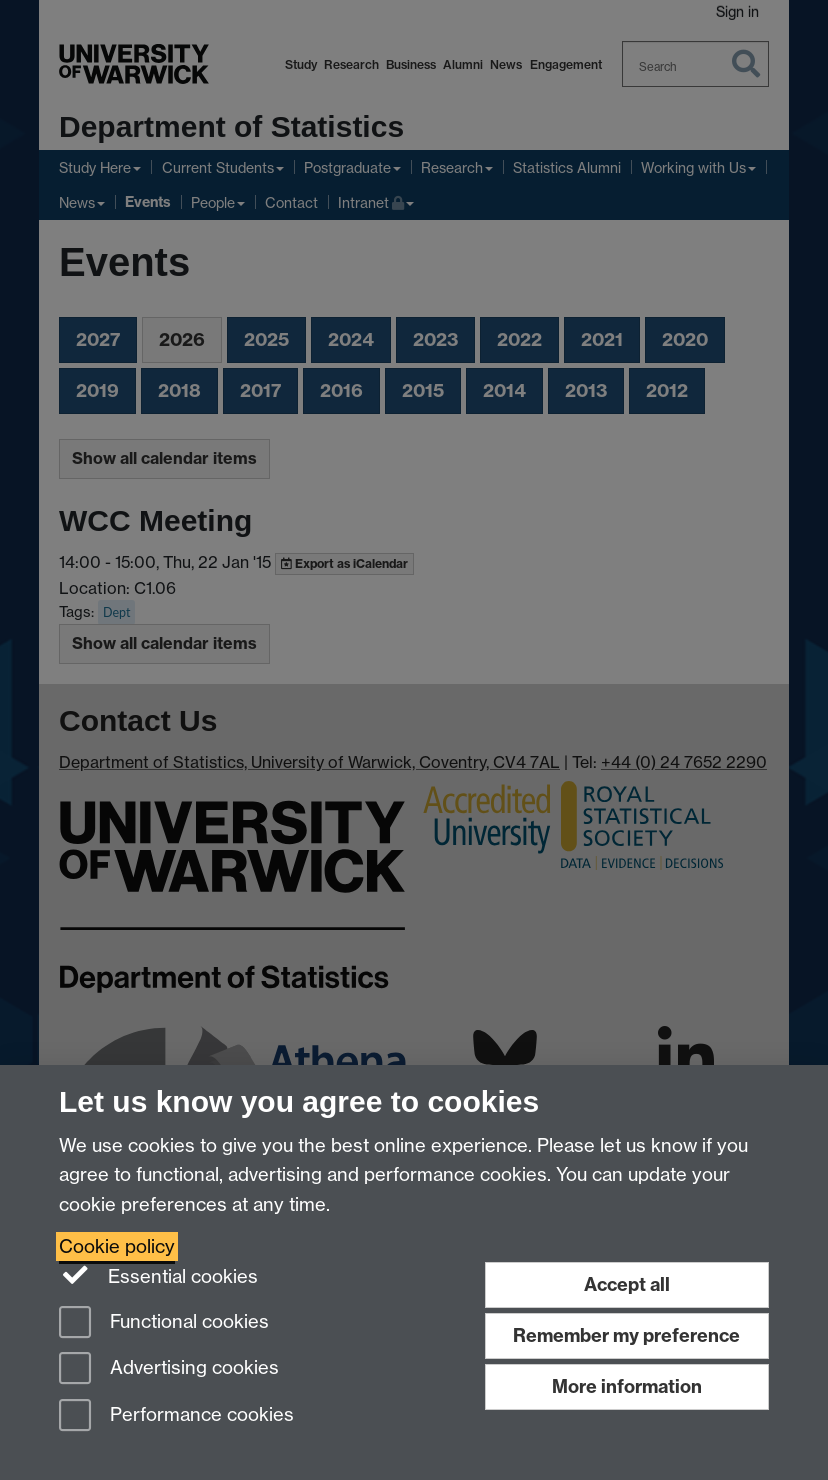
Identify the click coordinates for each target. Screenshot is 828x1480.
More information (627, 1386)
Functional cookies (164, 1323)
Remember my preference (626, 1335)
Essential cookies (158, 1275)
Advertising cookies (169, 1369)
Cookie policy (117, 1246)
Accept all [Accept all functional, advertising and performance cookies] (627, 1284)
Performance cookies (176, 1416)
